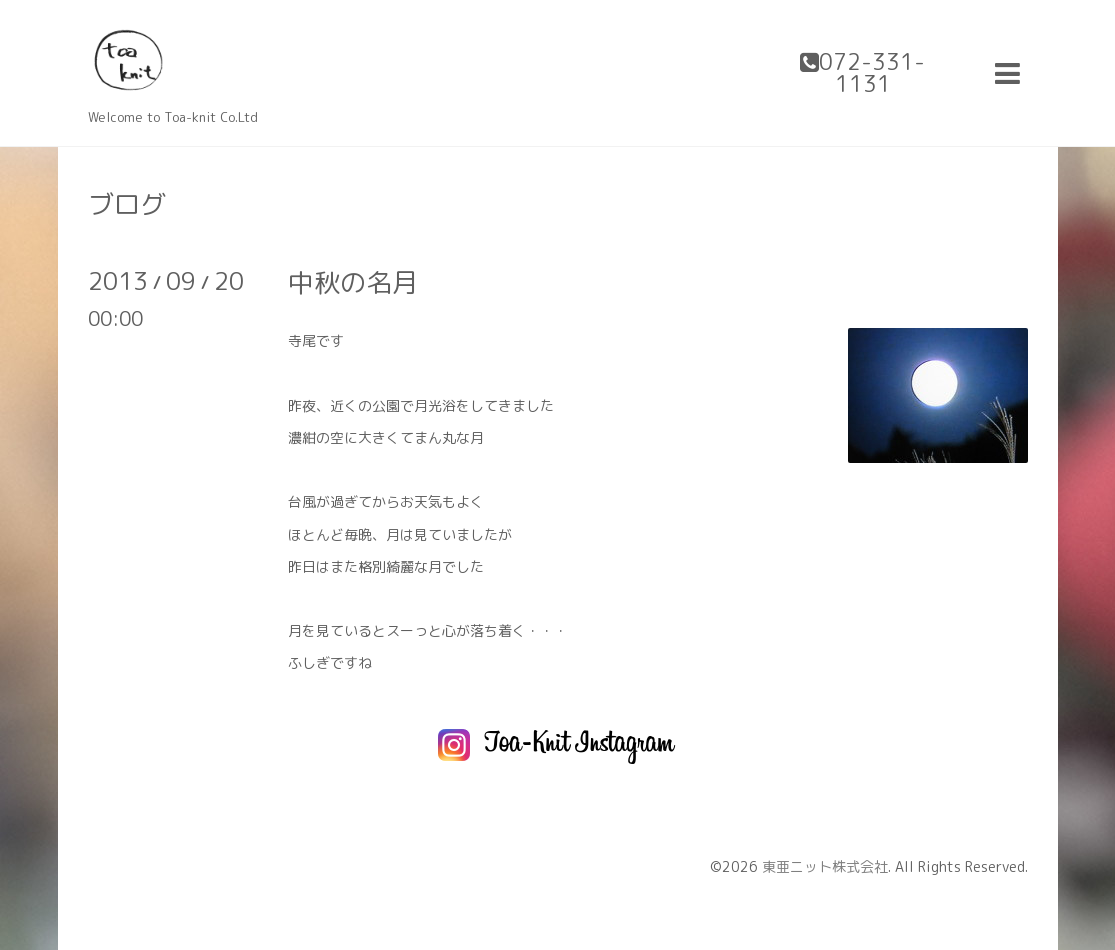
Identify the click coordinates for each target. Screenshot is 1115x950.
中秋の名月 (353, 282)
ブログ (127, 204)
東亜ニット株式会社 (825, 866)
